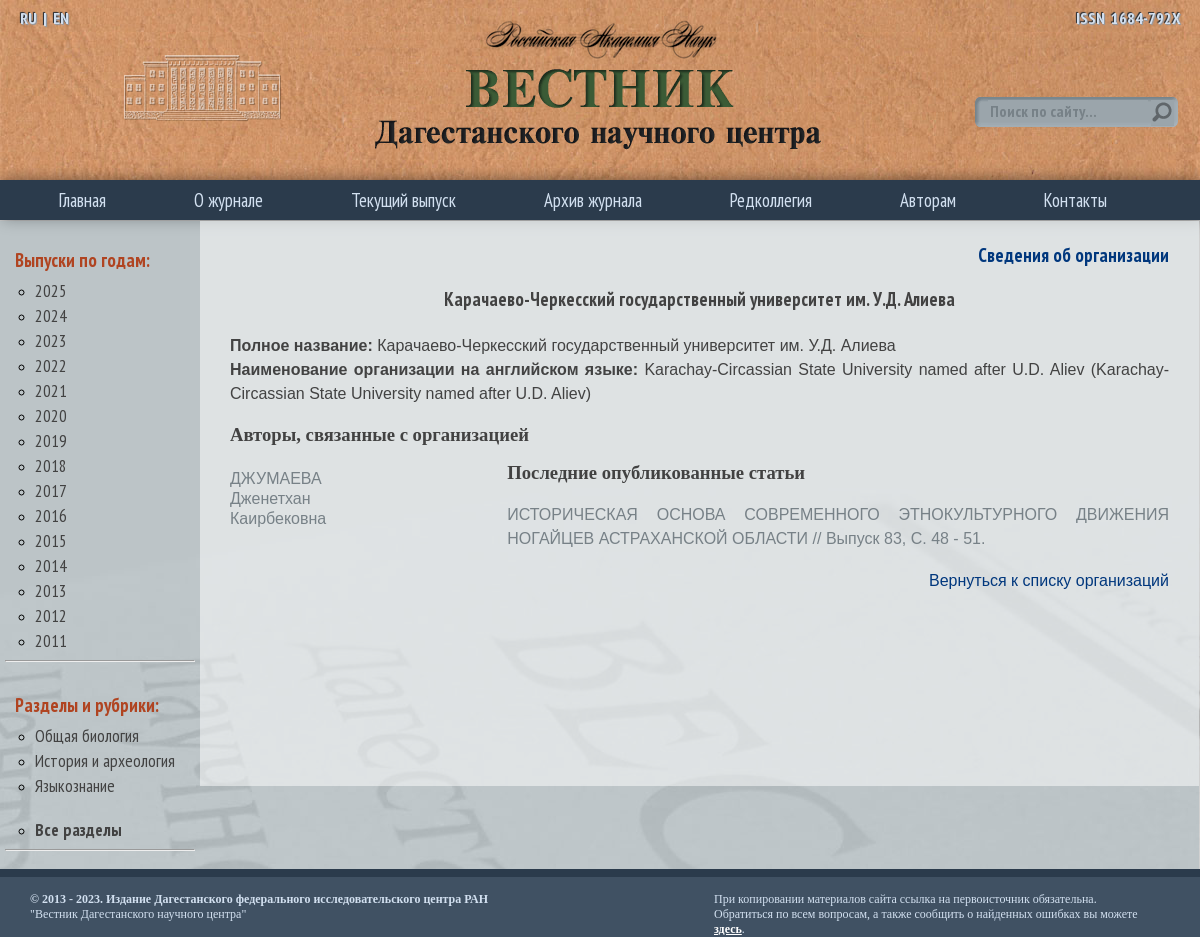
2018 (51, 465)
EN (61, 18)
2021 (51, 390)
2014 (51, 565)
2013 (51, 590)
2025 (51, 290)
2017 (51, 490)
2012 (51, 615)
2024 (51, 315)
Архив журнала (593, 200)
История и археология (105, 760)
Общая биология (87, 735)
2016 (51, 515)
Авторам (928, 200)
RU (28, 18)
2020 (51, 415)
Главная (82, 200)
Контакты (1075, 200)
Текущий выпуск (403, 200)
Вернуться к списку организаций (1049, 580)
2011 (51, 640)
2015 (51, 540)
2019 (51, 440)
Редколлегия (771, 200)
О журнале (228, 200)
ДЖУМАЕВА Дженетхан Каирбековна (278, 498)
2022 (51, 365)
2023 (51, 340)
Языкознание (75, 785)
